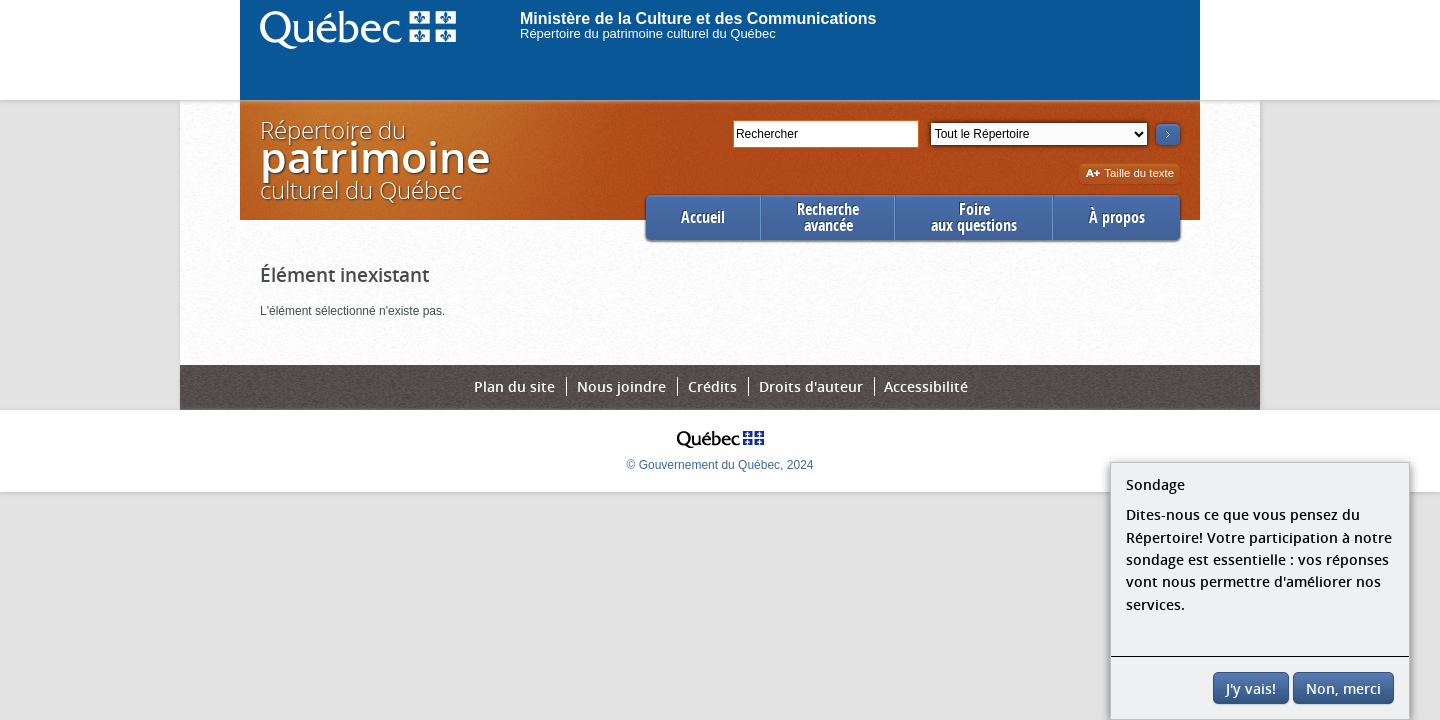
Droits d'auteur (811, 386)
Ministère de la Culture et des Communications (698, 18)
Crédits (712, 386)
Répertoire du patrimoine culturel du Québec (648, 33)
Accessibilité (926, 386)
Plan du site (514, 386)
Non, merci (1343, 688)
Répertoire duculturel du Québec (374, 159)
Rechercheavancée (828, 217)
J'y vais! (1251, 688)
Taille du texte (1129, 174)
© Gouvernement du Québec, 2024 (720, 465)
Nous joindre (621, 386)
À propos (1117, 217)
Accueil (703, 217)
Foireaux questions (974, 217)
